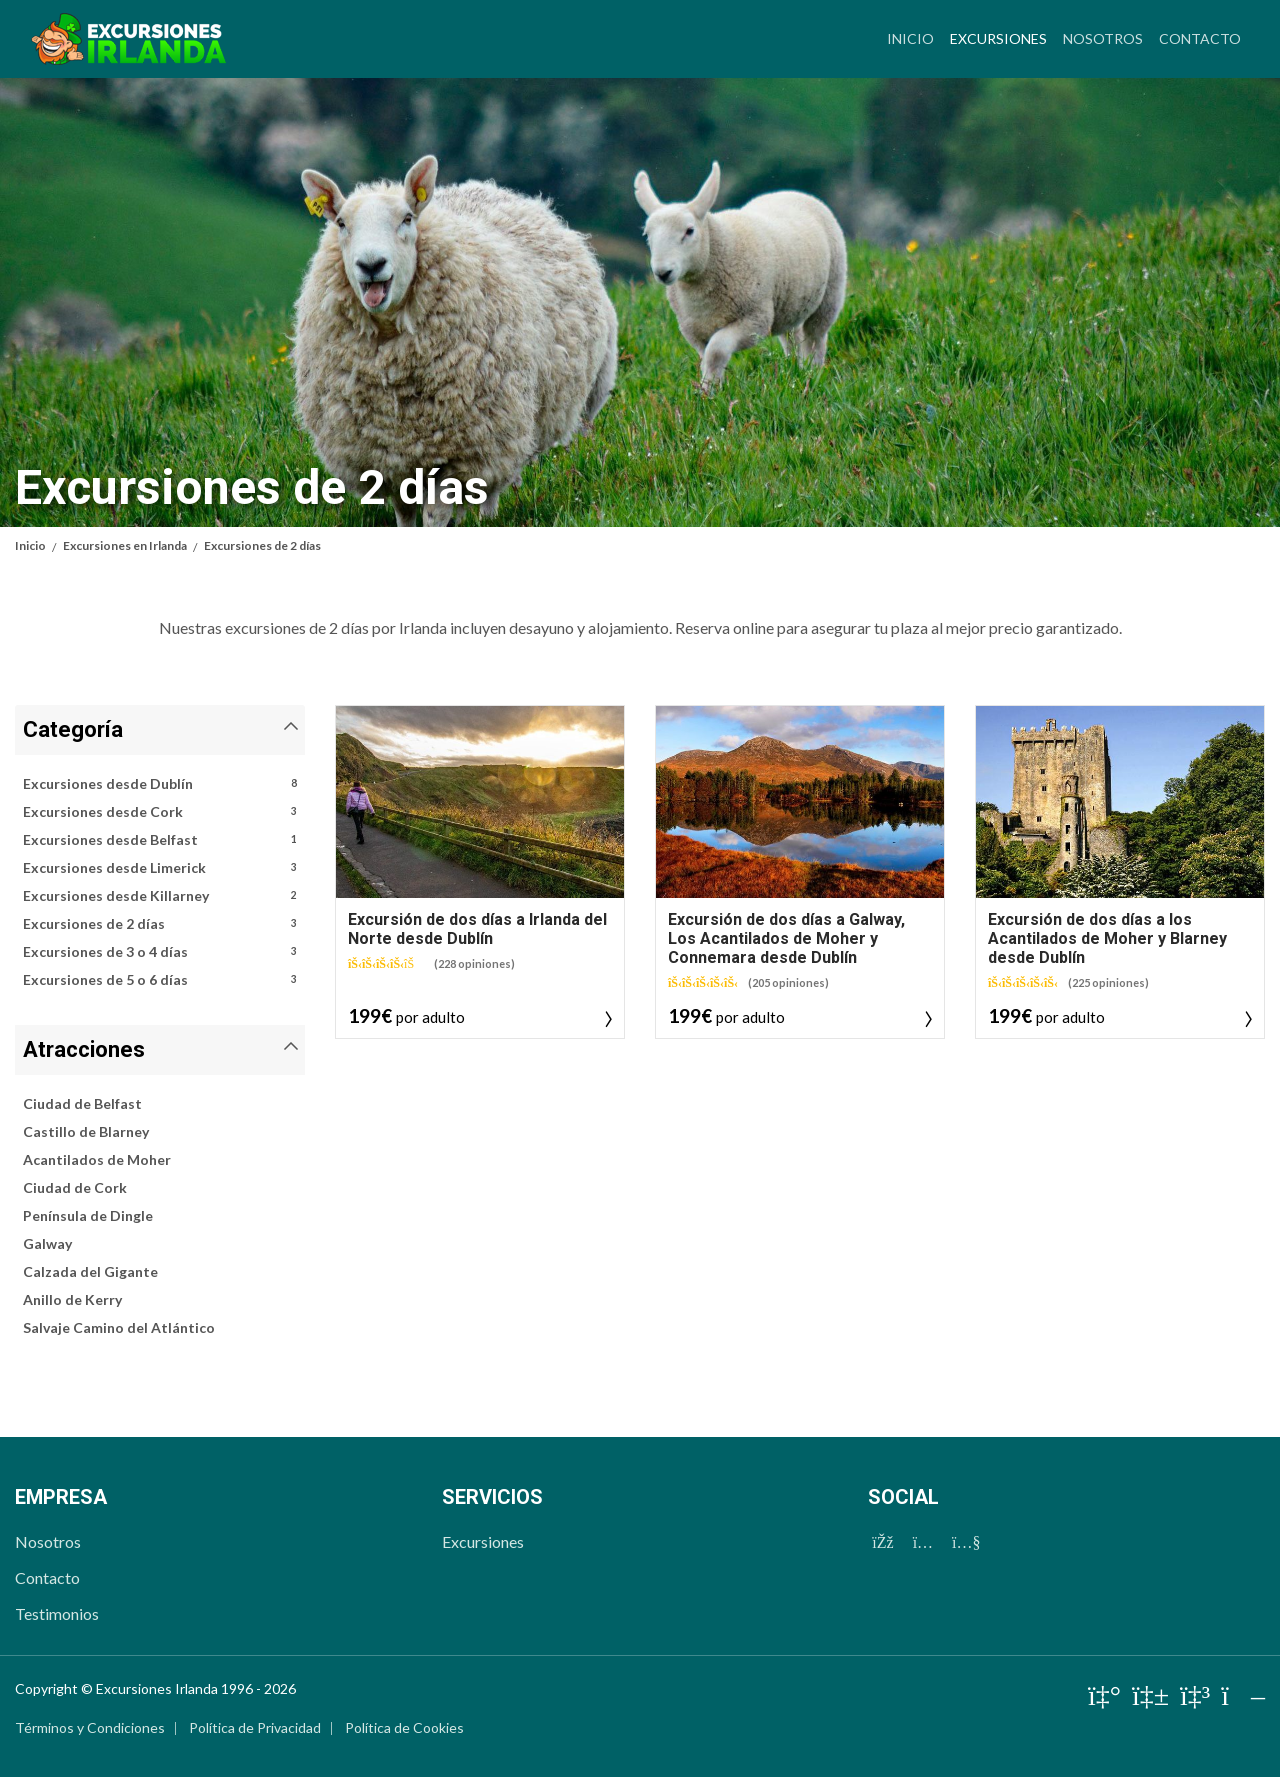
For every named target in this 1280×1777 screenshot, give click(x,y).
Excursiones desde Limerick (160, 868)
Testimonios (57, 1613)
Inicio (910, 38)
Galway (47, 1243)
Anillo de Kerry (72, 1299)
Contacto (1200, 38)
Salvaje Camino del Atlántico (119, 1327)
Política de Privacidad (255, 1727)
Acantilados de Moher (97, 1159)
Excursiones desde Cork (160, 812)
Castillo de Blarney (86, 1131)
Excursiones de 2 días (160, 924)
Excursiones (1002, 36)
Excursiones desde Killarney (160, 896)
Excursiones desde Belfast (160, 840)
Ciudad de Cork (75, 1187)
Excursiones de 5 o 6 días (160, 980)
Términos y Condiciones (90, 1727)
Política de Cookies (404, 1727)
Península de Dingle (88, 1215)
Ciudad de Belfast (82, 1103)
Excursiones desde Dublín (160, 784)
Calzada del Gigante (90, 1271)
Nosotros (1103, 38)
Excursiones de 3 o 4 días (160, 952)
